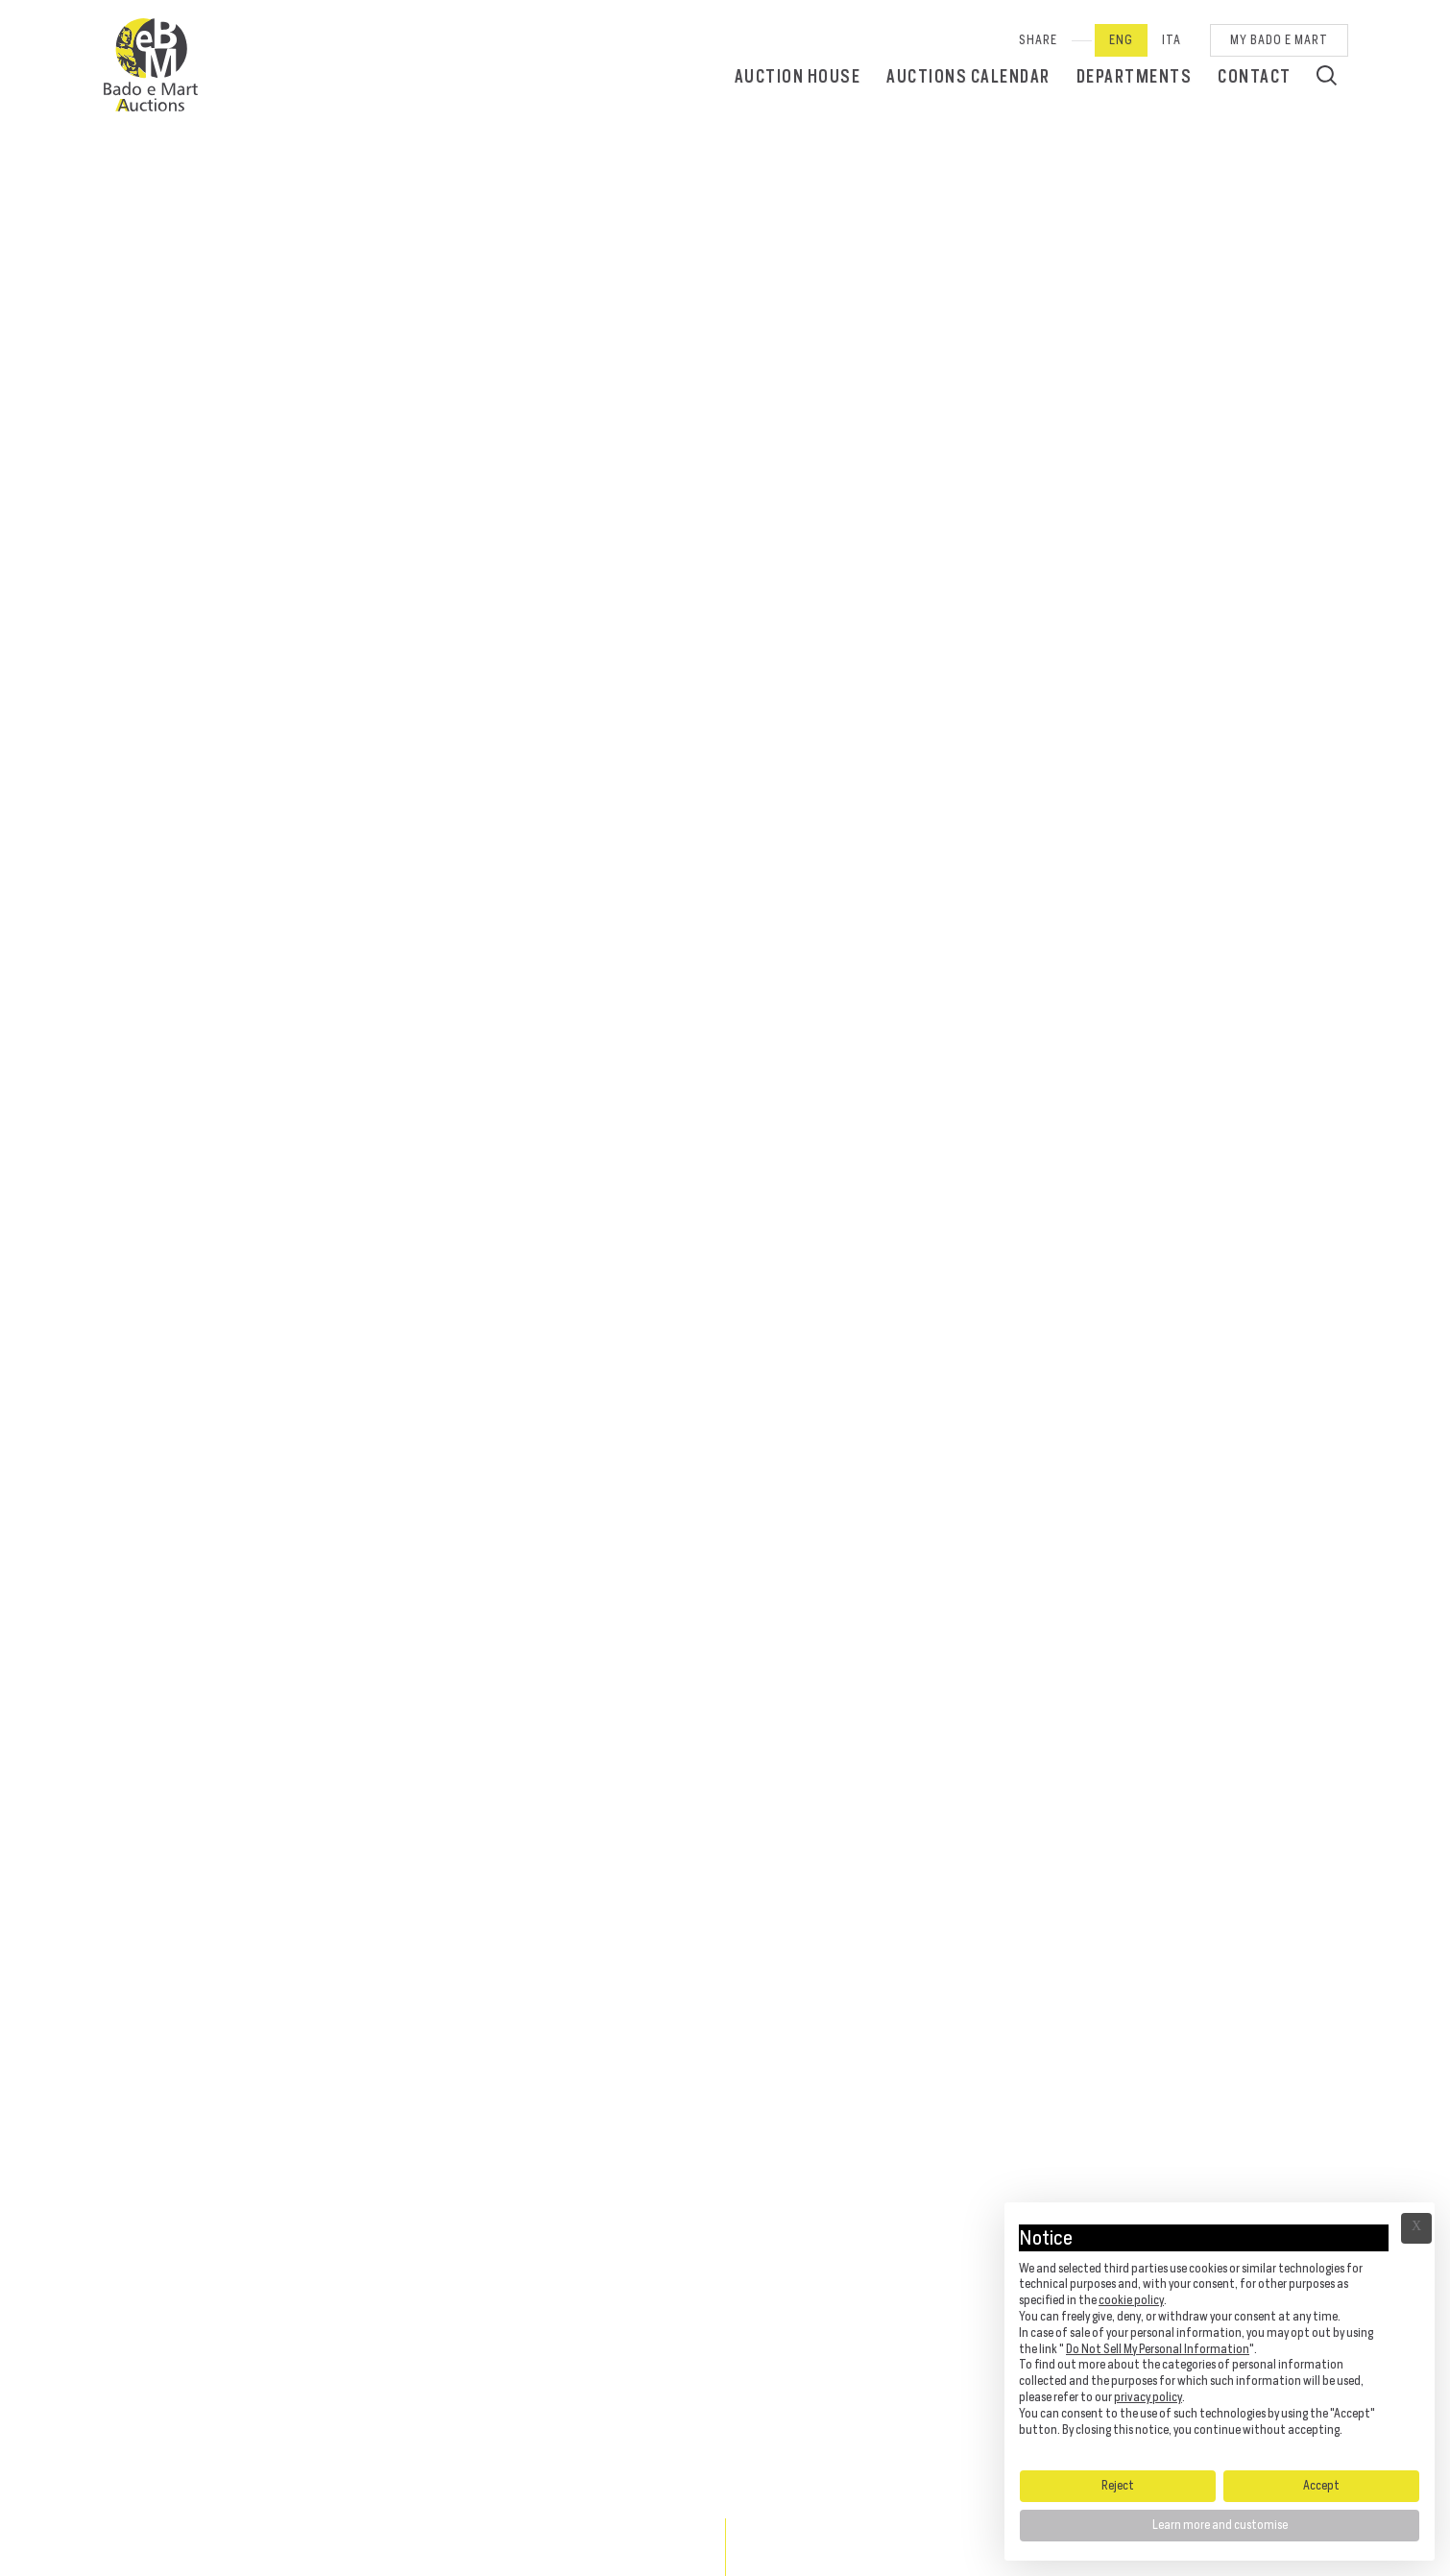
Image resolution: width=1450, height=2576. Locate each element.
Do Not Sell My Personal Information (1157, 2349)
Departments (1134, 76)
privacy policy (1148, 2397)
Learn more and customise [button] (1220, 2524)
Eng (1121, 40)
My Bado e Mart (1279, 40)
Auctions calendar (968, 76)
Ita (1171, 40)
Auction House (798, 76)
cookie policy (1131, 2300)
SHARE (1038, 40)
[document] (1219, 2334)
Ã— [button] (1416, 2228)
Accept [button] (1321, 2485)
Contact (1255, 76)
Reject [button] (1117, 2485)
